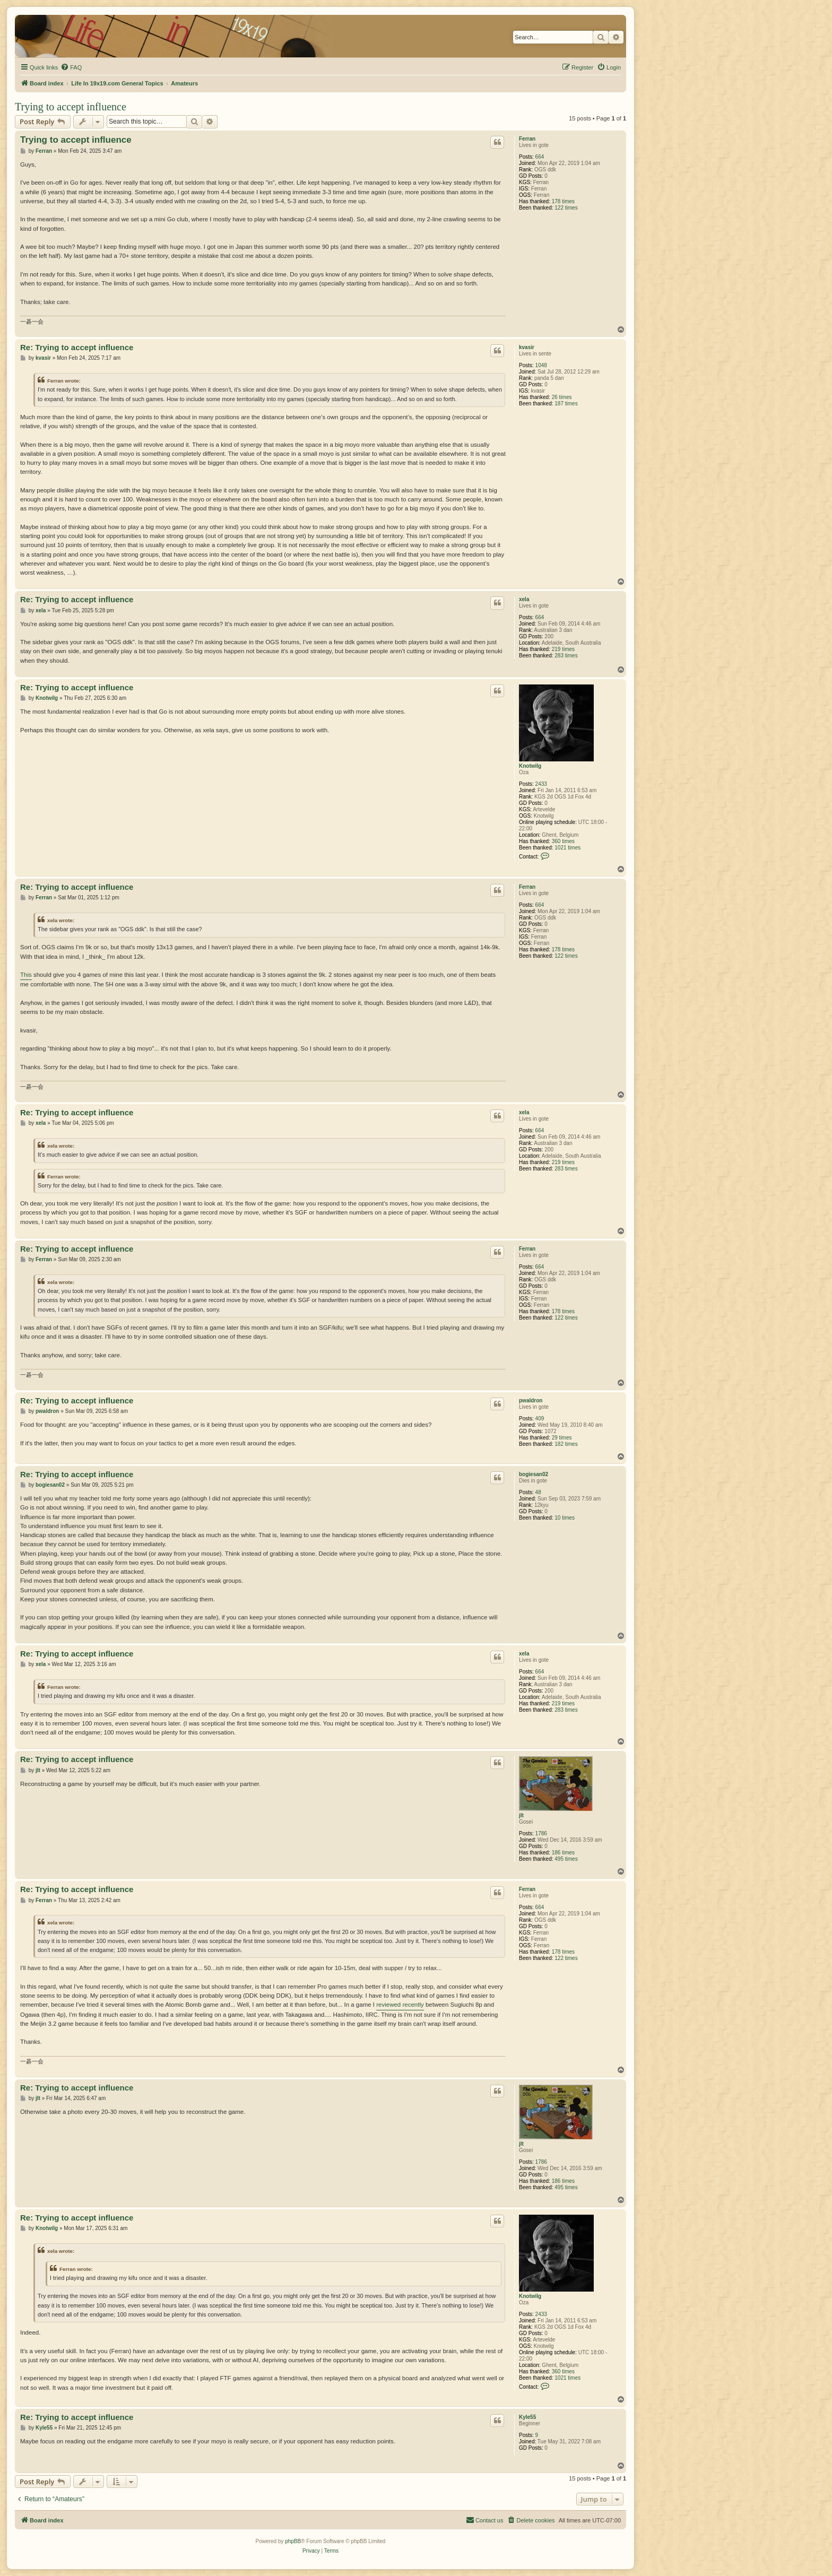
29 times (562, 1438)
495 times (565, 1859)
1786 (541, 1833)
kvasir (526, 347)
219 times (563, 649)
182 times (565, 1444)
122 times (565, 208)
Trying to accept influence (70, 106)
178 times (563, 201)
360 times (563, 841)
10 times (564, 1518)
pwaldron (530, 1400)
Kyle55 (527, 2417)
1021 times (567, 848)
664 (539, 157)
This (26, 975)
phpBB (293, 2541)
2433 (541, 784)
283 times (565, 655)
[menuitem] (71, 67)
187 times (565, 403)
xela (524, 599)
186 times (563, 1852)
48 (538, 1492)
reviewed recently (399, 2004)
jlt (521, 1815)
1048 (541, 365)
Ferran (527, 139)
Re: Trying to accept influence (76, 347)
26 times (562, 397)
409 (539, 1418)
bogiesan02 (533, 1474)
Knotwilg (530, 766)
